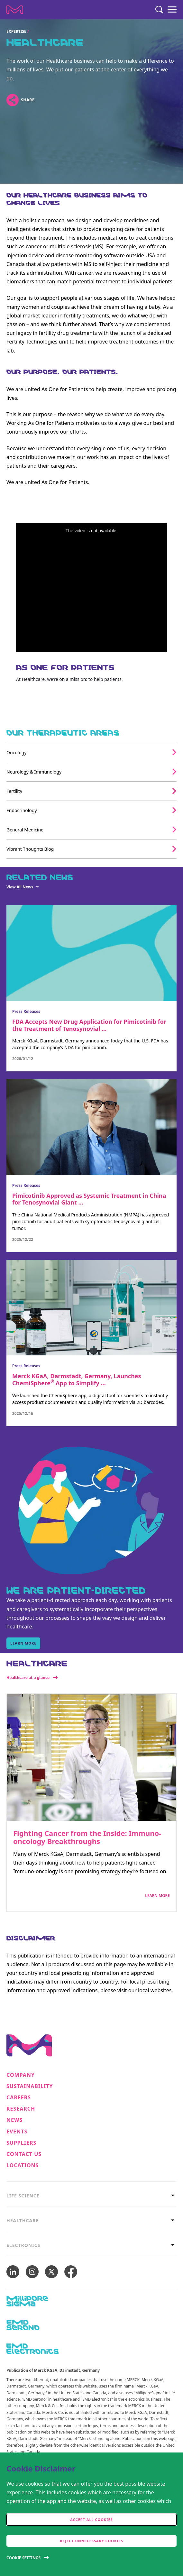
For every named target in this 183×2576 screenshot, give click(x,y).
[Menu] (172, 10)
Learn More (157, 1895)
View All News (19, 887)
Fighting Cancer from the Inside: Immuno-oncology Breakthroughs (87, 1837)
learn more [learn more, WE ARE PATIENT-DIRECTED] (23, 1643)
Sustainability (29, 2086)
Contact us (23, 2154)
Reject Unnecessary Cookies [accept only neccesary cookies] (91, 2540)
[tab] (91, 2195)
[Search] (159, 10)
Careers (18, 2098)
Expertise (16, 31)
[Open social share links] (12, 100)
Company (20, 2075)
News (14, 2120)
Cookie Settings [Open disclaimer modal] (23, 2558)
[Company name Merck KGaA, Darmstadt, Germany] (14, 9)
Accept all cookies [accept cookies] (91, 2519)
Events (16, 2132)
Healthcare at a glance (28, 1677)
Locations (22, 2165)
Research (20, 2109)
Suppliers (21, 2143)
